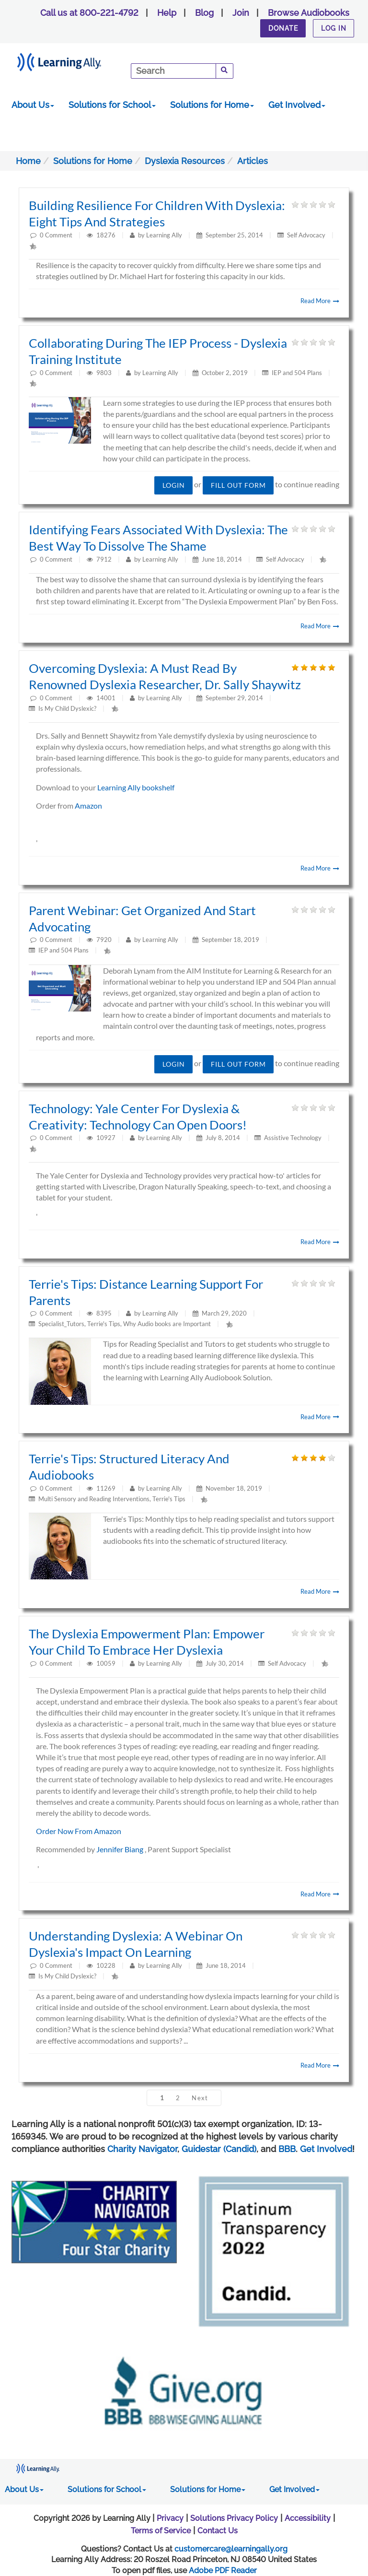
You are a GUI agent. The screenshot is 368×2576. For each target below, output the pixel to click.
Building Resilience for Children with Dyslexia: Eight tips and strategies (157, 213)
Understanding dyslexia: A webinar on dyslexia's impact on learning (135, 1944)
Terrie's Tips (103, 1324)
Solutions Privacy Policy (234, 2518)
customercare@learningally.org (231, 2548)
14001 (106, 698)
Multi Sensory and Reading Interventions (94, 1499)
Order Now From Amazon (78, 1830)
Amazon (88, 805)
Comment (58, 235)
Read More (319, 301)
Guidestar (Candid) (219, 2149)
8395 (104, 1313)
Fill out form (238, 485)
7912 (104, 559)
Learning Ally (164, 235)
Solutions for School (112, 105)
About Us (33, 105)
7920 (104, 939)
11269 (106, 1488)
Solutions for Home (212, 105)
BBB (287, 2149)
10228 (106, 1965)
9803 (104, 372)
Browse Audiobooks (308, 13)
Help (166, 13)
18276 (106, 235)
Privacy (170, 2518)
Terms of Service (161, 2530)
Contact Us (217, 2530)
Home (28, 161)
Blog (204, 13)
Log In (333, 28)
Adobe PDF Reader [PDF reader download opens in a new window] (223, 2570)
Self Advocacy (306, 235)
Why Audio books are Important (167, 1324)
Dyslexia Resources (185, 161)
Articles (252, 161)
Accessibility (308, 2518)
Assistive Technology (293, 1137)
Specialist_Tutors (61, 1324)
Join (240, 13)
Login (173, 485)
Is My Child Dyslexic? (67, 708)
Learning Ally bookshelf (135, 787)
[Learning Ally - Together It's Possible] (71, 60)
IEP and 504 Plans (297, 372)
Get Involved (296, 105)
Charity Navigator (142, 2149)
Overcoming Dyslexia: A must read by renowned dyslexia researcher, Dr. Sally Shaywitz (165, 676)
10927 (106, 1137)
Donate (283, 28)
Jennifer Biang (120, 1849)
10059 (106, 1663)
